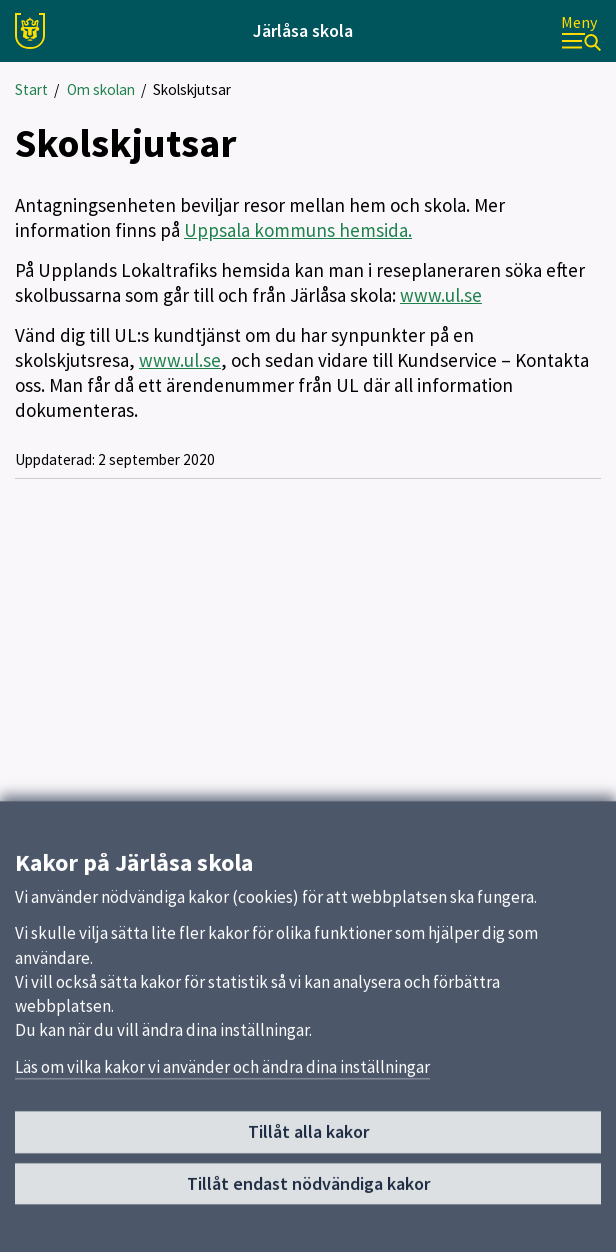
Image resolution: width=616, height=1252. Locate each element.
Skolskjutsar (192, 89)
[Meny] (581, 31)
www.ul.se (441, 295)
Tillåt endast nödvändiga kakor (308, 1193)
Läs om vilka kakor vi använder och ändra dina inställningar (222, 1077)
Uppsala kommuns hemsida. (298, 230)
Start (31, 89)
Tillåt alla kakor (308, 1142)
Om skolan (101, 89)
